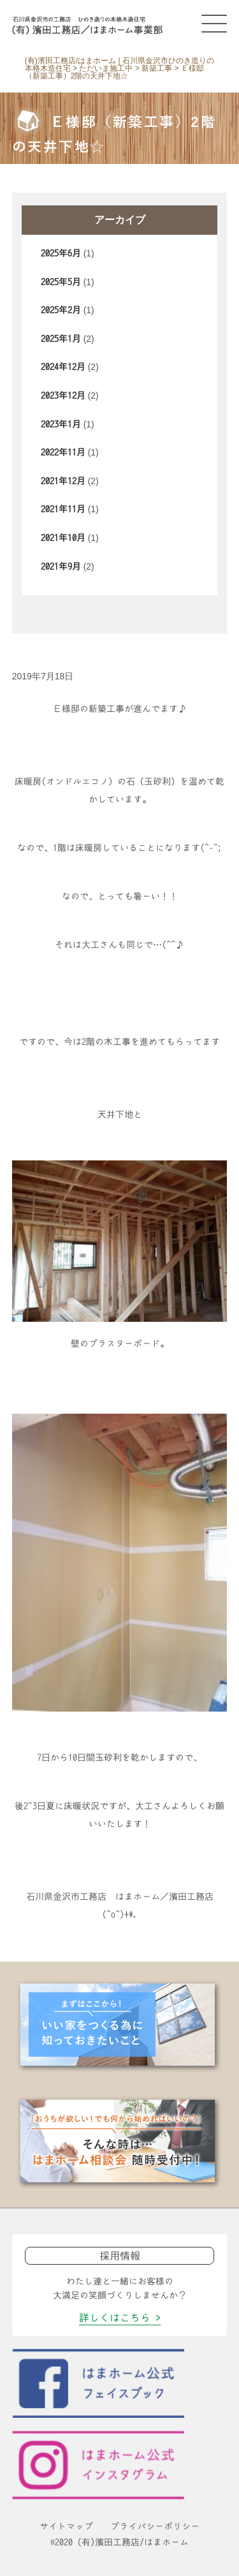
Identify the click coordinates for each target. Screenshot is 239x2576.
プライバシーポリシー (154, 2526)
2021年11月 (63, 509)
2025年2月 (61, 310)
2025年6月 (61, 253)
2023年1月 (61, 424)
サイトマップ (66, 2526)
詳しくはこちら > (120, 2318)
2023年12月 (63, 395)
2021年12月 (63, 481)
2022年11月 (63, 452)
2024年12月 (63, 366)
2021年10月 (63, 537)
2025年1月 (61, 338)
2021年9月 (61, 566)
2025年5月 (61, 282)
